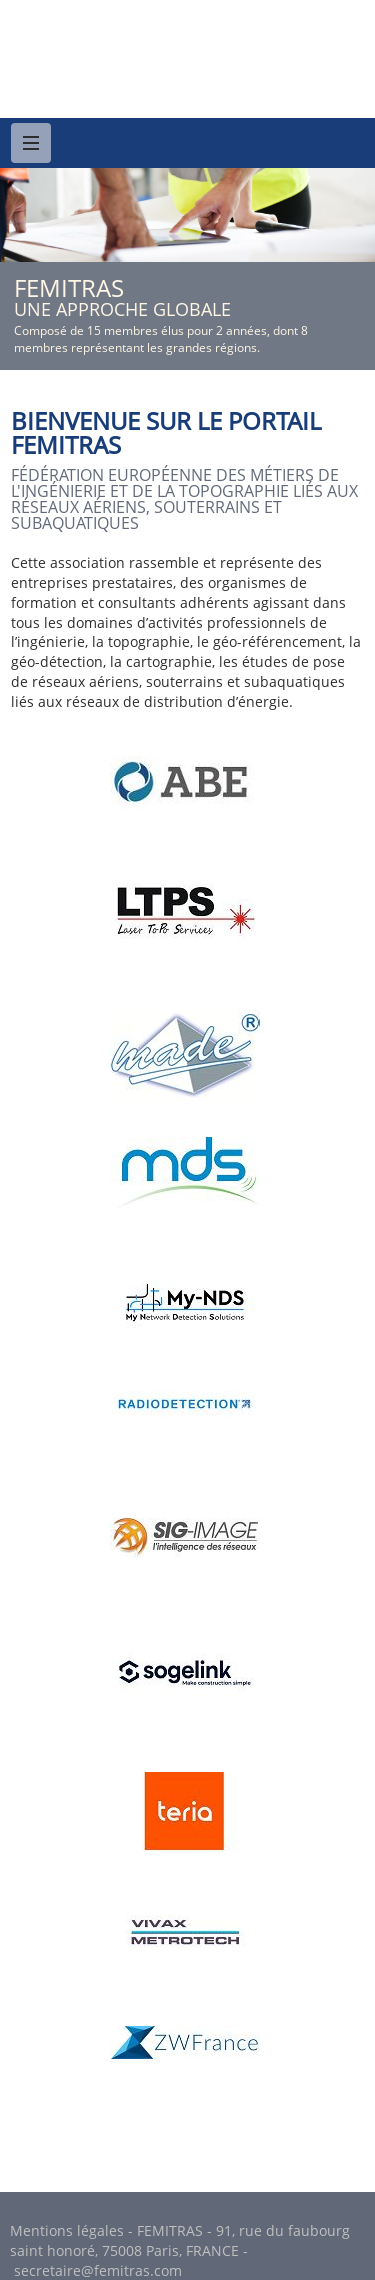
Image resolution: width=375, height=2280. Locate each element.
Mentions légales (67, 2230)
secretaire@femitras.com (98, 2270)
